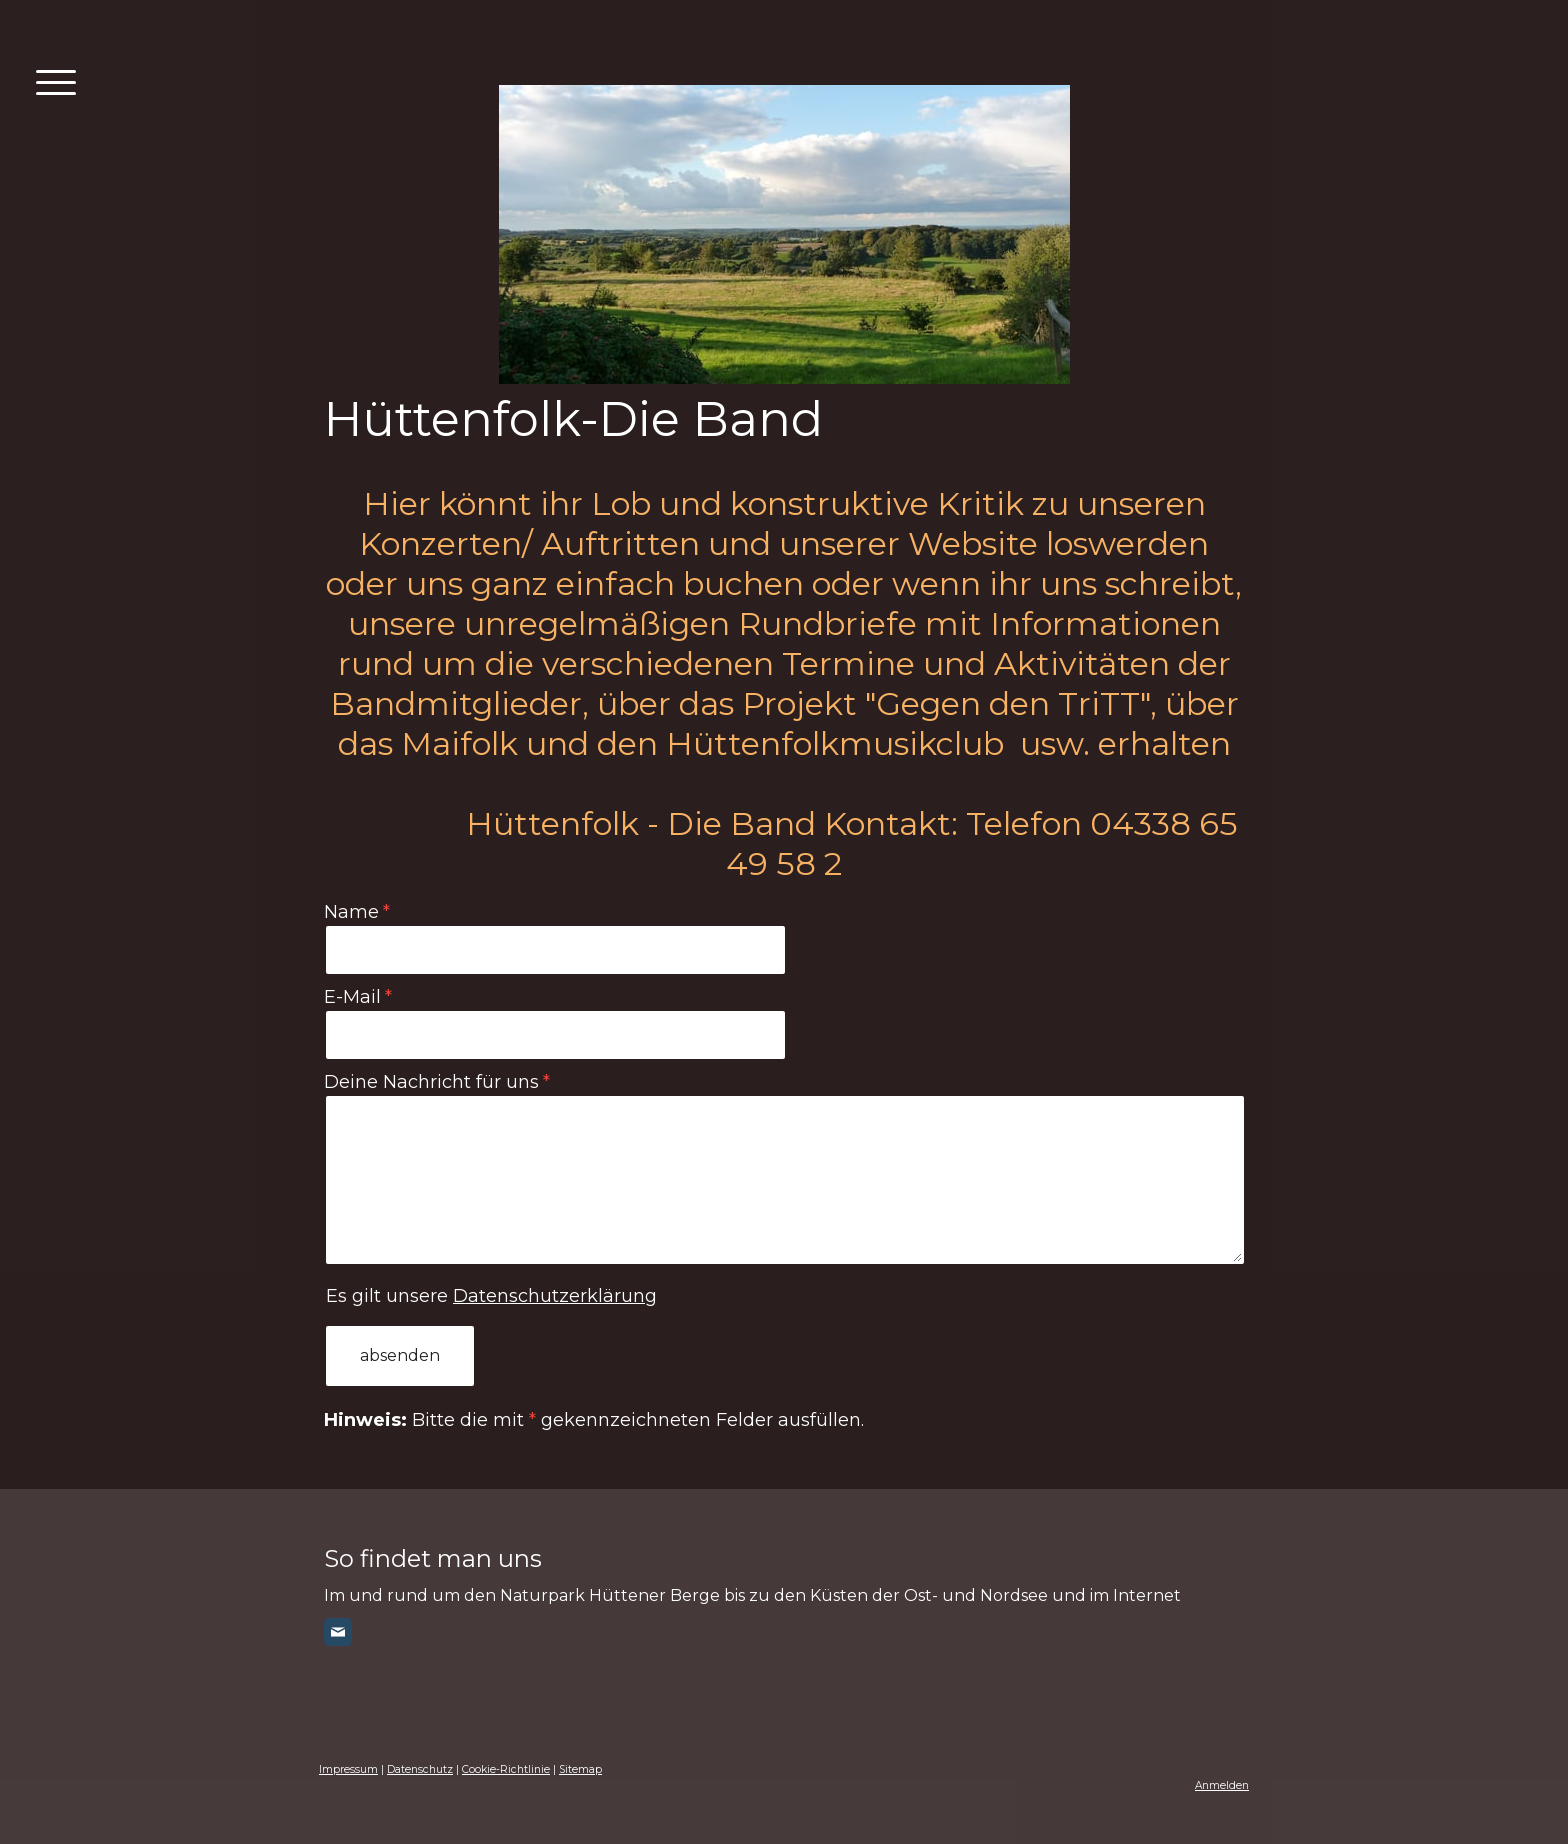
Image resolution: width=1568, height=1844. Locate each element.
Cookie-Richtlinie (506, 1769)
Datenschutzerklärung (555, 1296)
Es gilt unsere (491, 1296)
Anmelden (1222, 1785)
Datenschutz (420, 1769)
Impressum (348, 1769)
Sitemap (580, 1769)
